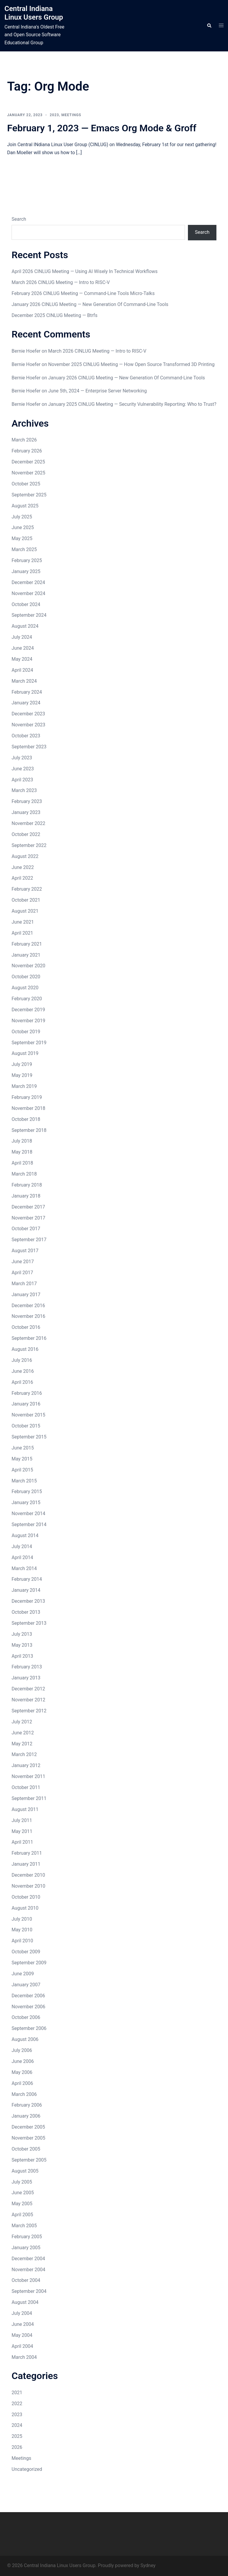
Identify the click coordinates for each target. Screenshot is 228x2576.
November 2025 (28, 473)
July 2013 (22, 1634)
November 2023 (28, 725)
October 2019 (26, 1031)
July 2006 (22, 2050)
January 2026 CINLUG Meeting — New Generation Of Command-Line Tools (90, 304)
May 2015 (22, 1459)
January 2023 (26, 812)
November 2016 (28, 1316)
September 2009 (29, 1962)
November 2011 (28, 1776)
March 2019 (24, 1086)
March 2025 (24, 549)
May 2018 (22, 1152)
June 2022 (23, 867)
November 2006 (28, 2006)
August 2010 (25, 1908)
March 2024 (24, 681)
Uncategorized (27, 2469)
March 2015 (24, 1481)
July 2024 (22, 637)
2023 (54, 115)
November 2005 (28, 2138)
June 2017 (23, 1261)
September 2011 (29, 1798)
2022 (17, 2403)
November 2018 (28, 1108)
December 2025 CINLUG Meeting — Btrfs (54, 315)
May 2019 (22, 1075)
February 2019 (27, 1097)
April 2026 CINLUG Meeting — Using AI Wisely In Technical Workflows (85, 271)
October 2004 (26, 2280)
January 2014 (26, 1590)
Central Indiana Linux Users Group (33, 12)
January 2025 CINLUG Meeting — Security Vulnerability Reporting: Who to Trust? (132, 404)
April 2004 (22, 2346)
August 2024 (25, 626)
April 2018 (22, 1163)
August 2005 (25, 2171)
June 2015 (23, 1448)
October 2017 (26, 1228)
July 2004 (22, 2313)
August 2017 (25, 1250)
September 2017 (29, 1239)
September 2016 (29, 1338)
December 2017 (28, 1207)
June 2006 (23, 2061)
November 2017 (28, 1218)
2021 (17, 2392)
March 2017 (24, 1283)
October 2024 (26, 604)
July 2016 (22, 1360)
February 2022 (27, 889)
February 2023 (27, 801)
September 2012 (29, 1711)
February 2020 (27, 998)
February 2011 (27, 1853)
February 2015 (27, 1491)
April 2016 (22, 1382)
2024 (17, 2425)
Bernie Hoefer (26, 351)
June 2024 (23, 648)
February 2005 (27, 2236)
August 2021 (25, 911)
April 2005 (22, 2214)
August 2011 (25, 1809)
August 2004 (25, 2302)
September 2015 (29, 1437)
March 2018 (24, 1174)
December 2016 (28, 1305)
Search (19, 219)
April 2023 (22, 780)
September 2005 (29, 2160)
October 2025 (26, 484)
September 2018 (29, 1130)
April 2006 (22, 2083)
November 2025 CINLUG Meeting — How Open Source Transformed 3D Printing (131, 364)
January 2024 (26, 703)
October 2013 (26, 1612)
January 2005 (26, 2247)
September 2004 (29, 2291)
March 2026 (24, 440)
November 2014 (28, 1513)
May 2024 (22, 659)
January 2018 (26, 1196)
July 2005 (22, 2182)
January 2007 (26, 1984)
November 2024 (28, 593)
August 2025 (25, 506)
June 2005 (23, 2192)
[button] (209, 25)
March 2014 (24, 1568)
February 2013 (27, 1667)
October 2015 (26, 1426)
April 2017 (22, 1272)
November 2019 (28, 1020)
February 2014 (27, 1579)
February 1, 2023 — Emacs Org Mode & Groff (101, 128)
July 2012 (22, 1722)
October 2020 (26, 976)
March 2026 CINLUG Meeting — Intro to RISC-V (61, 282)
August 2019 (25, 1053)
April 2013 (22, 1656)
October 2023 (26, 736)
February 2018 (27, 1185)
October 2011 (26, 1787)
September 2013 (29, 1623)
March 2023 (24, 790)
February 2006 (27, 2105)
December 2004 (28, 2258)
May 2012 (22, 1744)
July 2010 (22, 1919)
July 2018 (22, 1141)
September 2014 (29, 1524)
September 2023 (29, 747)
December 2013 (28, 1601)
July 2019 (22, 1064)
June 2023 (23, 769)
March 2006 (24, 2094)
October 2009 (26, 1952)
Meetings (71, 115)
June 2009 (23, 1973)
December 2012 (28, 1689)
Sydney (148, 2565)
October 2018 (26, 1119)
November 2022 (28, 823)
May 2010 (22, 1930)
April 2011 (22, 1842)
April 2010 (22, 1941)
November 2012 (28, 1700)
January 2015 (26, 1502)
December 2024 (28, 582)
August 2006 (25, 2039)
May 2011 (22, 1831)
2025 (17, 2436)
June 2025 (23, 527)
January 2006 (26, 2116)
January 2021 (26, 955)
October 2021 (26, 900)
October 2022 (26, 834)
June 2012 (23, 1733)
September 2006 (29, 2028)
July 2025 (22, 517)
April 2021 (22, 933)
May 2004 (22, 2335)
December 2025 (28, 462)
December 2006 (28, 1995)
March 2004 (24, 2357)
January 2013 (26, 1678)
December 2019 (28, 1009)
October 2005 (26, 2149)
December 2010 (28, 1875)
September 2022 (29, 845)
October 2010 (26, 1897)
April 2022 (22, 878)
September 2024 (29, 615)
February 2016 (27, 1393)
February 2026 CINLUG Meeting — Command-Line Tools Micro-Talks (83, 293)
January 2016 (26, 1404)
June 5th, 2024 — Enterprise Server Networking (97, 391)
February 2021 (27, 944)
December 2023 (28, 714)
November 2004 (28, 2269)
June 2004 (23, 2324)
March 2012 (24, 1754)
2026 (17, 2447)
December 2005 (28, 2127)
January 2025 (26, 571)
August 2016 (25, 1349)
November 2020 (28, 965)
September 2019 (29, 1042)
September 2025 (29, 495)
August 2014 (25, 1535)
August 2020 (25, 987)
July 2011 (22, 1820)
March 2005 (24, 2225)
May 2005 (22, 2203)
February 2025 (27, 560)
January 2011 (26, 1864)
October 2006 (26, 2017)
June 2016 (23, 1371)
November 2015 (28, 1415)
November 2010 (28, 1886)
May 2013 (22, 1645)
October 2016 (26, 1327)
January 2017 (26, 1294)
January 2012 (26, 1765)
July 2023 (22, 758)
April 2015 (22, 1470)
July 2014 (22, 1546)
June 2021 (23, 922)
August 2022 (25, 856)
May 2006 (22, 2072)
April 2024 (22, 670)
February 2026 (27, 451)
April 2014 (22, 1557)
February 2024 (27, 692)
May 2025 (22, 538)
